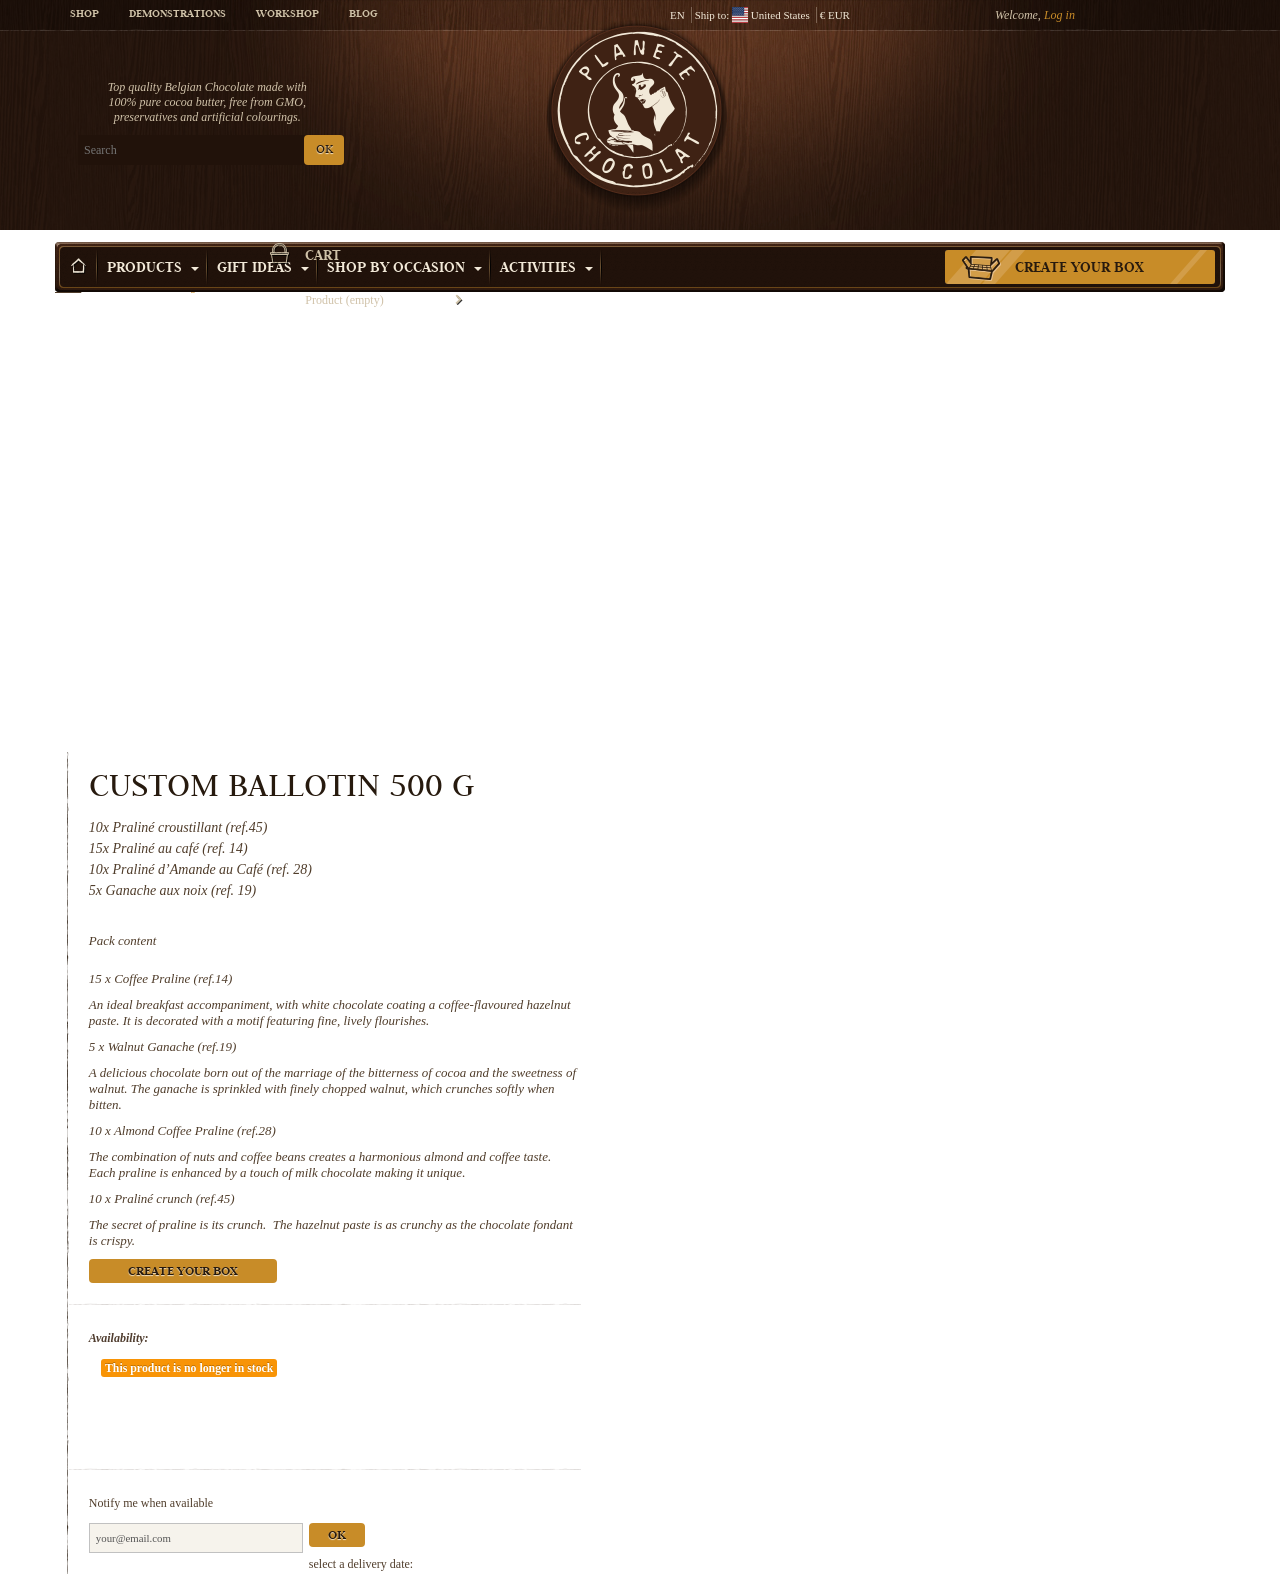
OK (290, 150)
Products (153, 239)
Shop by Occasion (404, 239)
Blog (363, 15)
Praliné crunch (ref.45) (845, 736)
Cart (1079, 95)
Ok (1008, 1014)
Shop (84, 15)
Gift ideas (263, 239)
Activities (546, 239)
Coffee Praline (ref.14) (844, 516)
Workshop (287, 15)
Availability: (790, 876)
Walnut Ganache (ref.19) (843, 584)
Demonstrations (177, 15)
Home (68, 275)
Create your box (1079, 239)
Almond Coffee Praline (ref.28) (866, 668)
